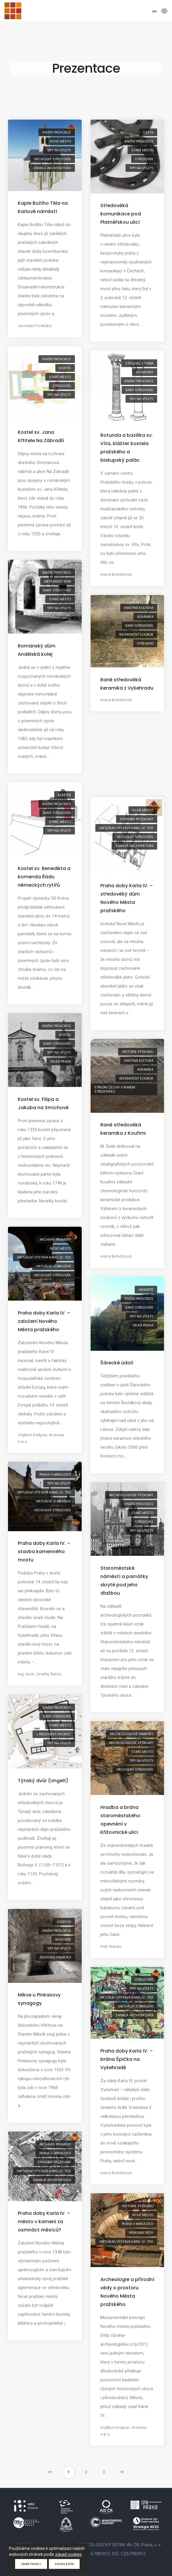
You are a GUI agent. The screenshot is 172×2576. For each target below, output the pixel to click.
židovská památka (55, 1957)
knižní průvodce (56, 132)
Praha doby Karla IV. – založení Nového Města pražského (44, 1321)
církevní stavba (139, 363)
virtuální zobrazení (53, 1266)
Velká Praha (60, 1061)
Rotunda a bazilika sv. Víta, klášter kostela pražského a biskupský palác (126, 448)
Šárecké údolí (116, 1362)
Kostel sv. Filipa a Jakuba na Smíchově (43, 1103)
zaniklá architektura (52, 168)
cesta (148, 132)
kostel (65, 368)
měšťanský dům (57, 581)
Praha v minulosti (55, 1474)
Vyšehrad (145, 643)
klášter (64, 795)
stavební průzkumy (136, 819)
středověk (144, 159)
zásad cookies (68, 2554)
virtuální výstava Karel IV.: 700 (126, 828)
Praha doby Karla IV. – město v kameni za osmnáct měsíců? (44, 2221)
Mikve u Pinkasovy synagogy (39, 1999)
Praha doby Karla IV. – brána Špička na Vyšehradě (126, 2059)
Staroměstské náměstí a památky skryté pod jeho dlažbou (124, 1580)
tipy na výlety (59, 150)
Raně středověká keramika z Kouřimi (123, 1129)
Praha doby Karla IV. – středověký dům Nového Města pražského (126, 898)
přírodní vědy (141, 2232)
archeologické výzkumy (131, 1495)
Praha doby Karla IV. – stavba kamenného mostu (44, 1551)
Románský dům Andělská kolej (36, 650)
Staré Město (142, 150)
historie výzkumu (137, 1051)
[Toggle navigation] (164, 11)
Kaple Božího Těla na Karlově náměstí (43, 207)
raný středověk (139, 390)
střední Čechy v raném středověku (114, 1089)
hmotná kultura (138, 607)
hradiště (146, 1289)
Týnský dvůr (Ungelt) (43, 1780)
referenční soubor (136, 634)
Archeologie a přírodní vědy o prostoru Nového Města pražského (127, 2292)
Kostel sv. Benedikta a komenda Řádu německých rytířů (44, 876)
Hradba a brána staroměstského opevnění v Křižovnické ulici (120, 1820)
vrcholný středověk (52, 159)
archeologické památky (131, 1733)
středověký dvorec (53, 1734)
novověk (63, 1939)
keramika (145, 616)
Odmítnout (31, 2564)
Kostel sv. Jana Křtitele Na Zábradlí (41, 436)
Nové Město (60, 141)
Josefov (63, 1921)
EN (154, 11)
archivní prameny (55, 1239)
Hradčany (144, 372)
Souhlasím (64, 2564)
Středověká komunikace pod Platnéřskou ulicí (120, 214)
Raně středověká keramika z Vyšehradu (126, 683)
